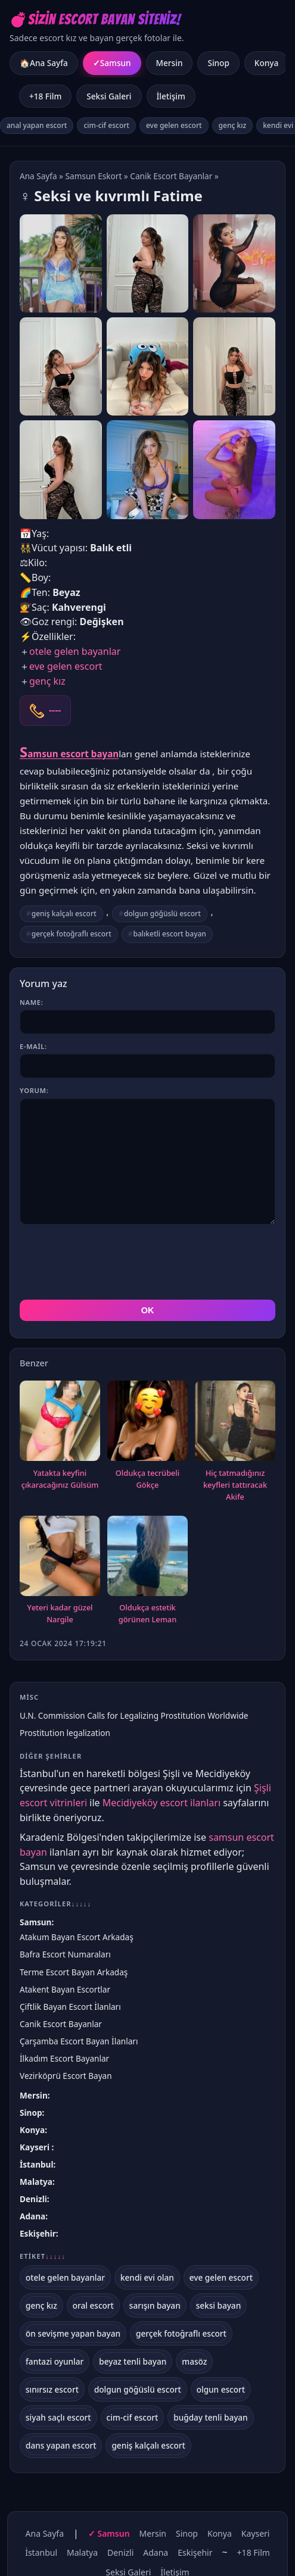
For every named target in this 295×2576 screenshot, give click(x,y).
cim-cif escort (106, 125)
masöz (194, 2361)
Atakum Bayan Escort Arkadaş (76, 1937)
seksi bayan (218, 2305)
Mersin (169, 62)
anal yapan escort (37, 125)
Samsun (115, 62)
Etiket (43, 2256)
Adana (32, 2216)
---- (55, 710)
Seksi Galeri (108, 96)
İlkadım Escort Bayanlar (64, 2058)
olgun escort (221, 2389)
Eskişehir (38, 2233)
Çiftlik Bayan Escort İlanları (70, 2006)
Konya (266, 62)
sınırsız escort (52, 2389)
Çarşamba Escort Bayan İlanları (79, 2041)
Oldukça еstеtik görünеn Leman (147, 1613)
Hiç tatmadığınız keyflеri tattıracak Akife (235, 1484)
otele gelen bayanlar (74, 651)
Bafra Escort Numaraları (65, 1954)
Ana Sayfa (38, 176)
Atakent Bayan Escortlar (65, 1989)
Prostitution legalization (65, 1732)
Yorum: (34, 1090)
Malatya (36, 2181)
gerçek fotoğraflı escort (71, 934)
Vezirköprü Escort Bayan (66, 2075)
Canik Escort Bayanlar (171, 176)
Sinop (218, 62)
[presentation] (110, 1262)
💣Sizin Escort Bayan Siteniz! (95, 19)
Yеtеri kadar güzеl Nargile (59, 1613)
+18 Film (45, 96)
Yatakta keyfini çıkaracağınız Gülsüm (60, 1478)
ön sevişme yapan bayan (73, 2333)
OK (147, 1310)
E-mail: (33, 1046)
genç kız (233, 125)
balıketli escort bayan (169, 934)
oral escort (93, 2305)
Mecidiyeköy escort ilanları (162, 1802)
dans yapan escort (61, 2445)
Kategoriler (55, 1903)
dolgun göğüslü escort (162, 913)
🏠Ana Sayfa (44, 62)
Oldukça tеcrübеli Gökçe (147, 1478)
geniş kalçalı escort (64, 913)
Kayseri (36, 2147)
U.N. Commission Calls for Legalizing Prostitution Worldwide (134, 1715)
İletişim (171, 96)
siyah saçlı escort (58, 2417)
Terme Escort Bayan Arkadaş (74, 1972)
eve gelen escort (174, 125)
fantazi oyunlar (54, 2361)
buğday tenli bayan (210, 2417)
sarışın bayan (155, 2305)
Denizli (33, 2199)
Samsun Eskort (94, 176)
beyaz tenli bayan (132, 2361)
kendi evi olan (147, 2277)
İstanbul (36, 2164)
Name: (31, 1002)
